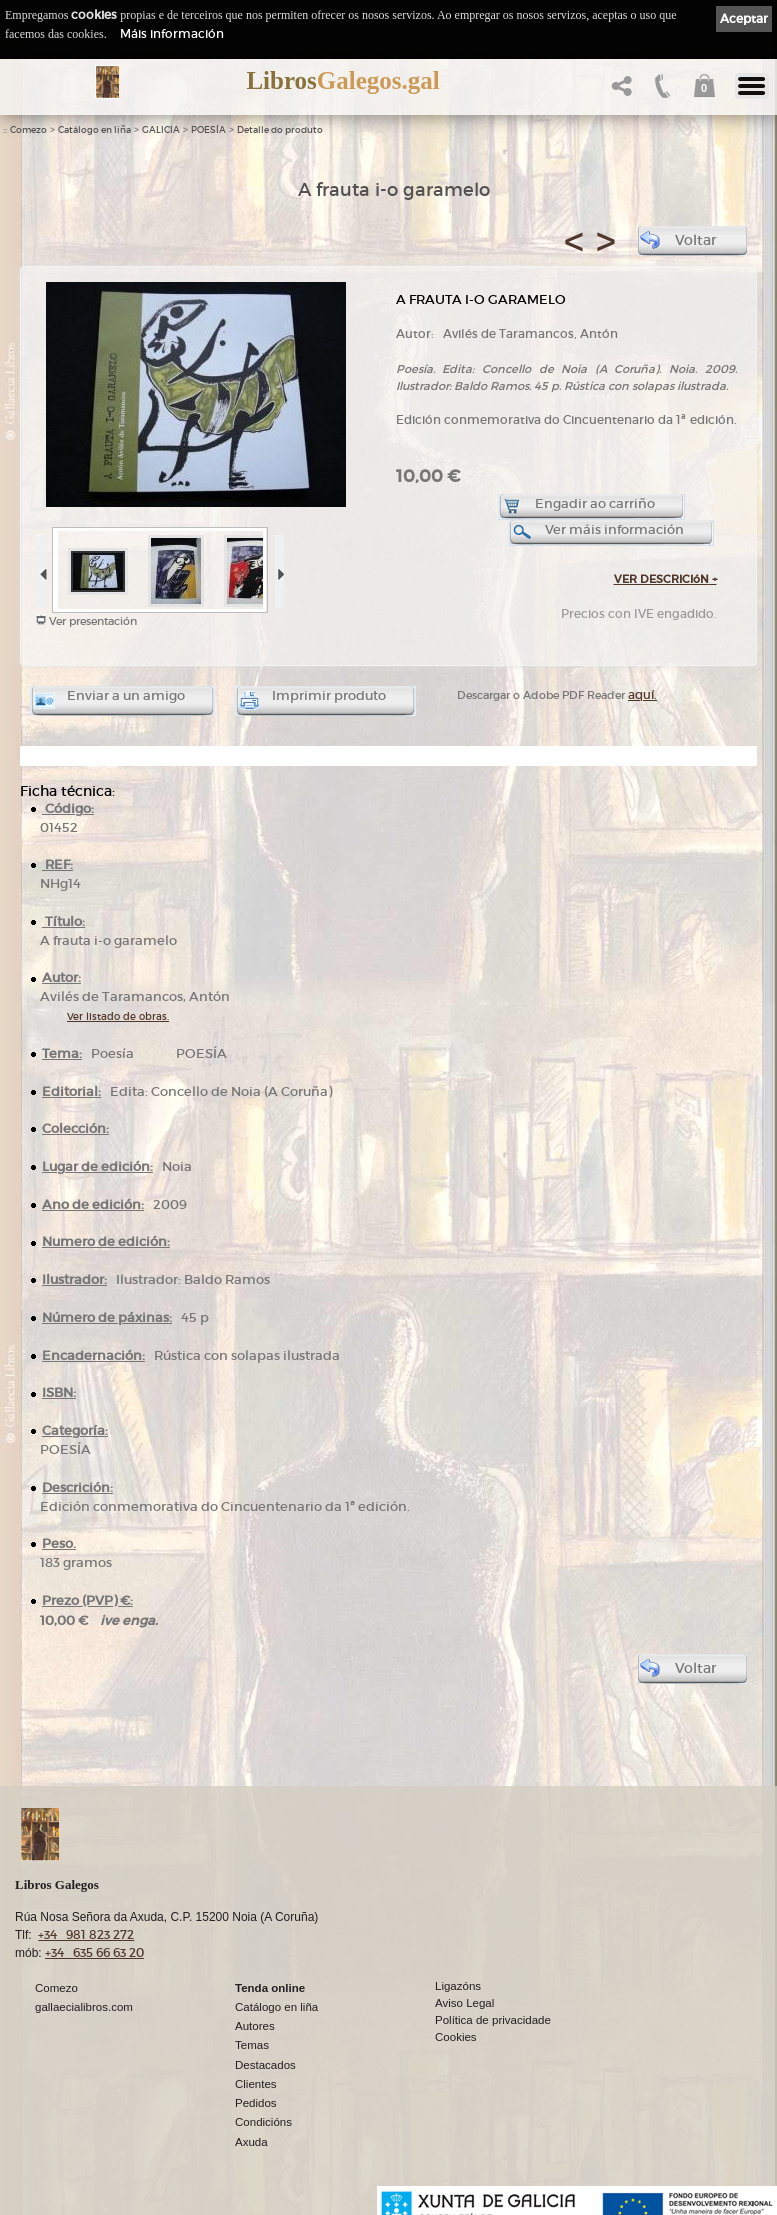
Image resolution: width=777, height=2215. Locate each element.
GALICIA (161, 130)
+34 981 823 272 (86, 1934)
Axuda (251, 2142)
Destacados (265, 2065)
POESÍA (208, 130)
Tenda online (270, 1988)
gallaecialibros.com (84, 2007)
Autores (255, 2026)
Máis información (172, 33)
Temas (252, 2045)
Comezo (28, 130)
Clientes (256, 2084)
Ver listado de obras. (118, 1016)
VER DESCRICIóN (665, 579)
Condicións (263, 2122)
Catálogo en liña (94, 130)
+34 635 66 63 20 (94, 1952)
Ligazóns (458, 1986)
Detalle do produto (280, 130)
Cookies (456, 2037)
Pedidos (256, 2103)
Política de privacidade (493, 2020)
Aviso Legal (464, 2003)
